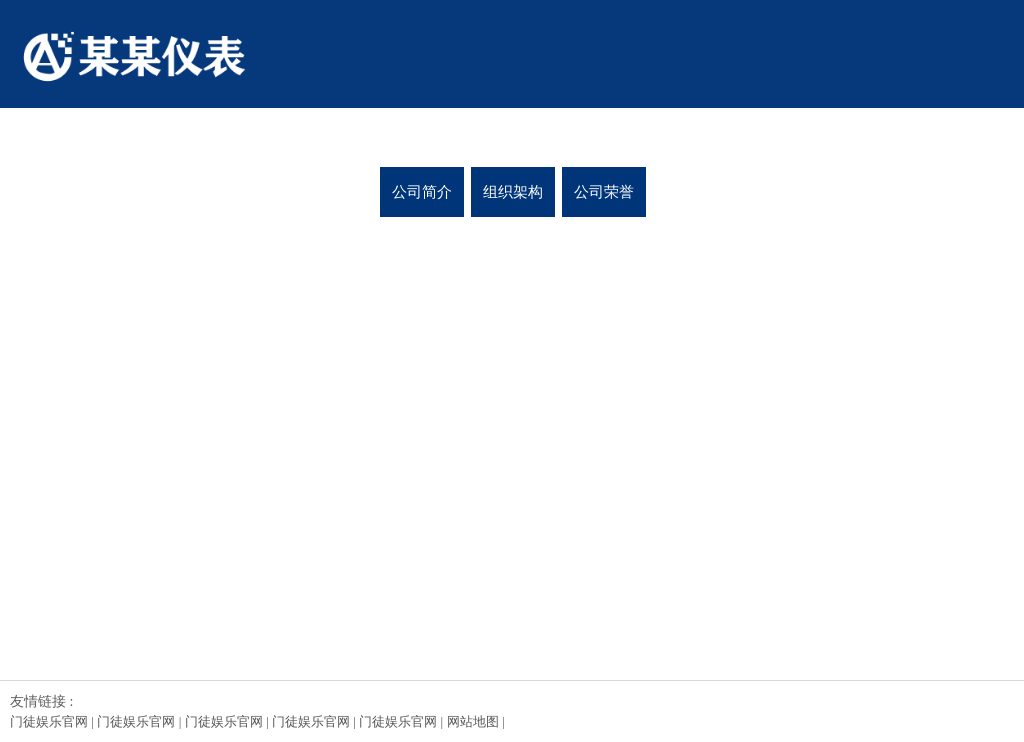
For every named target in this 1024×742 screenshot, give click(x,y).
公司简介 (422, 191)
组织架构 (513, 191)
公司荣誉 (604, 191)
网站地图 (473, 721)
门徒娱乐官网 (49, 721)
